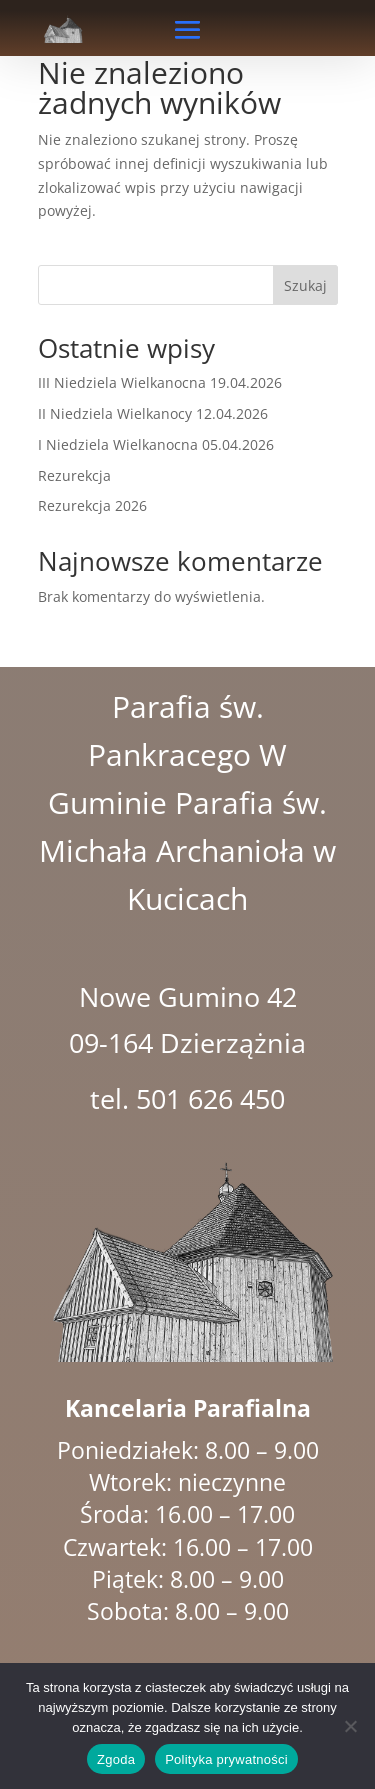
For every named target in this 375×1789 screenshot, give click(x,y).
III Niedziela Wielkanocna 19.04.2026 (160, 382)
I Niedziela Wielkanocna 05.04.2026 (156, 444)
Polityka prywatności (226, 1759)
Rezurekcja (74, 475)
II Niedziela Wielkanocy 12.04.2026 (153, 413)
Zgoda (116, 1759)
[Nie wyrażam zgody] (350, 1726)
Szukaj (305, 285)
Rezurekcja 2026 (92, 505)
